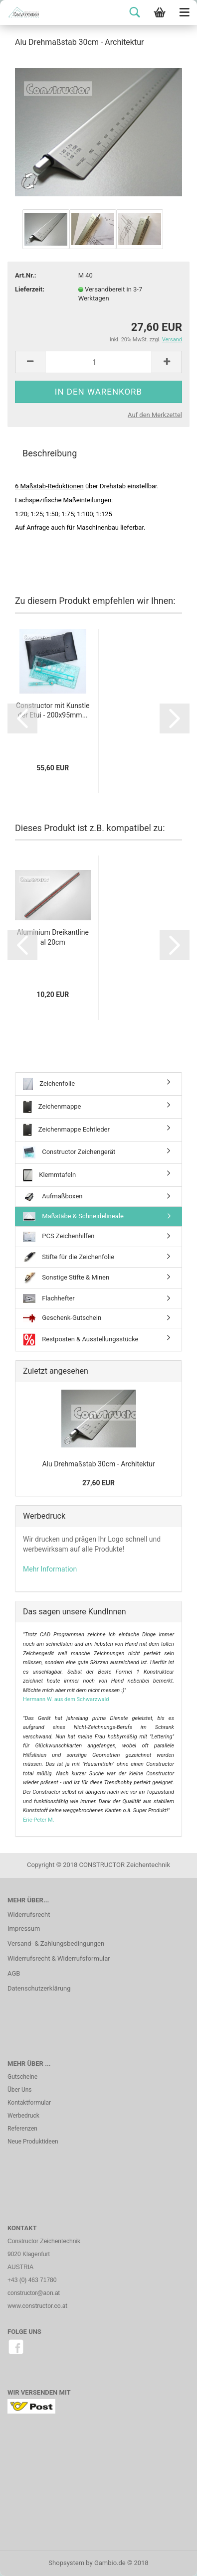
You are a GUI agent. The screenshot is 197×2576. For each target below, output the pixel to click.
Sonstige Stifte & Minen (66, 1278)
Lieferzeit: (29, 289)
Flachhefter (49, 1298)
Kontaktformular (29, 2102)
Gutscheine (22, 2076)
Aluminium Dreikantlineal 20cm (53, 937)
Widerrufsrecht (28, 1914)
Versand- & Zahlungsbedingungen (55, 1943)
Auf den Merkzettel (155, 415)
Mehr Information (50, 1569)
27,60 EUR (98, 1483)
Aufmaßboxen (53, 1196)
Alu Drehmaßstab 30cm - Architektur (98, 1464)
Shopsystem (66, 2563)
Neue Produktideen (32, 2141)
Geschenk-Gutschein (62, 1318)
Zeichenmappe (52, 1107)
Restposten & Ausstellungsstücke (81, 1339)
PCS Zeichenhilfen (59, 1237)
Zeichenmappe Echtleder (66, 1130)
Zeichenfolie (49, 1084)
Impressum (23, 1928)
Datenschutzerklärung (39, 1988)
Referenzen (22, 2128)
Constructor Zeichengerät (69, 1152)
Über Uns (19, 2089)
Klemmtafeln (49, 1175)
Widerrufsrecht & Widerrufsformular (58, 1958)
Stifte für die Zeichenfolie (68, 1257)
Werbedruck (23, 2115)
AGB (13, 1973)
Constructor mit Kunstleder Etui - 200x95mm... (53, 710)
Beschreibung (49, 453)
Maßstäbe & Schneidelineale (73, 1217)
